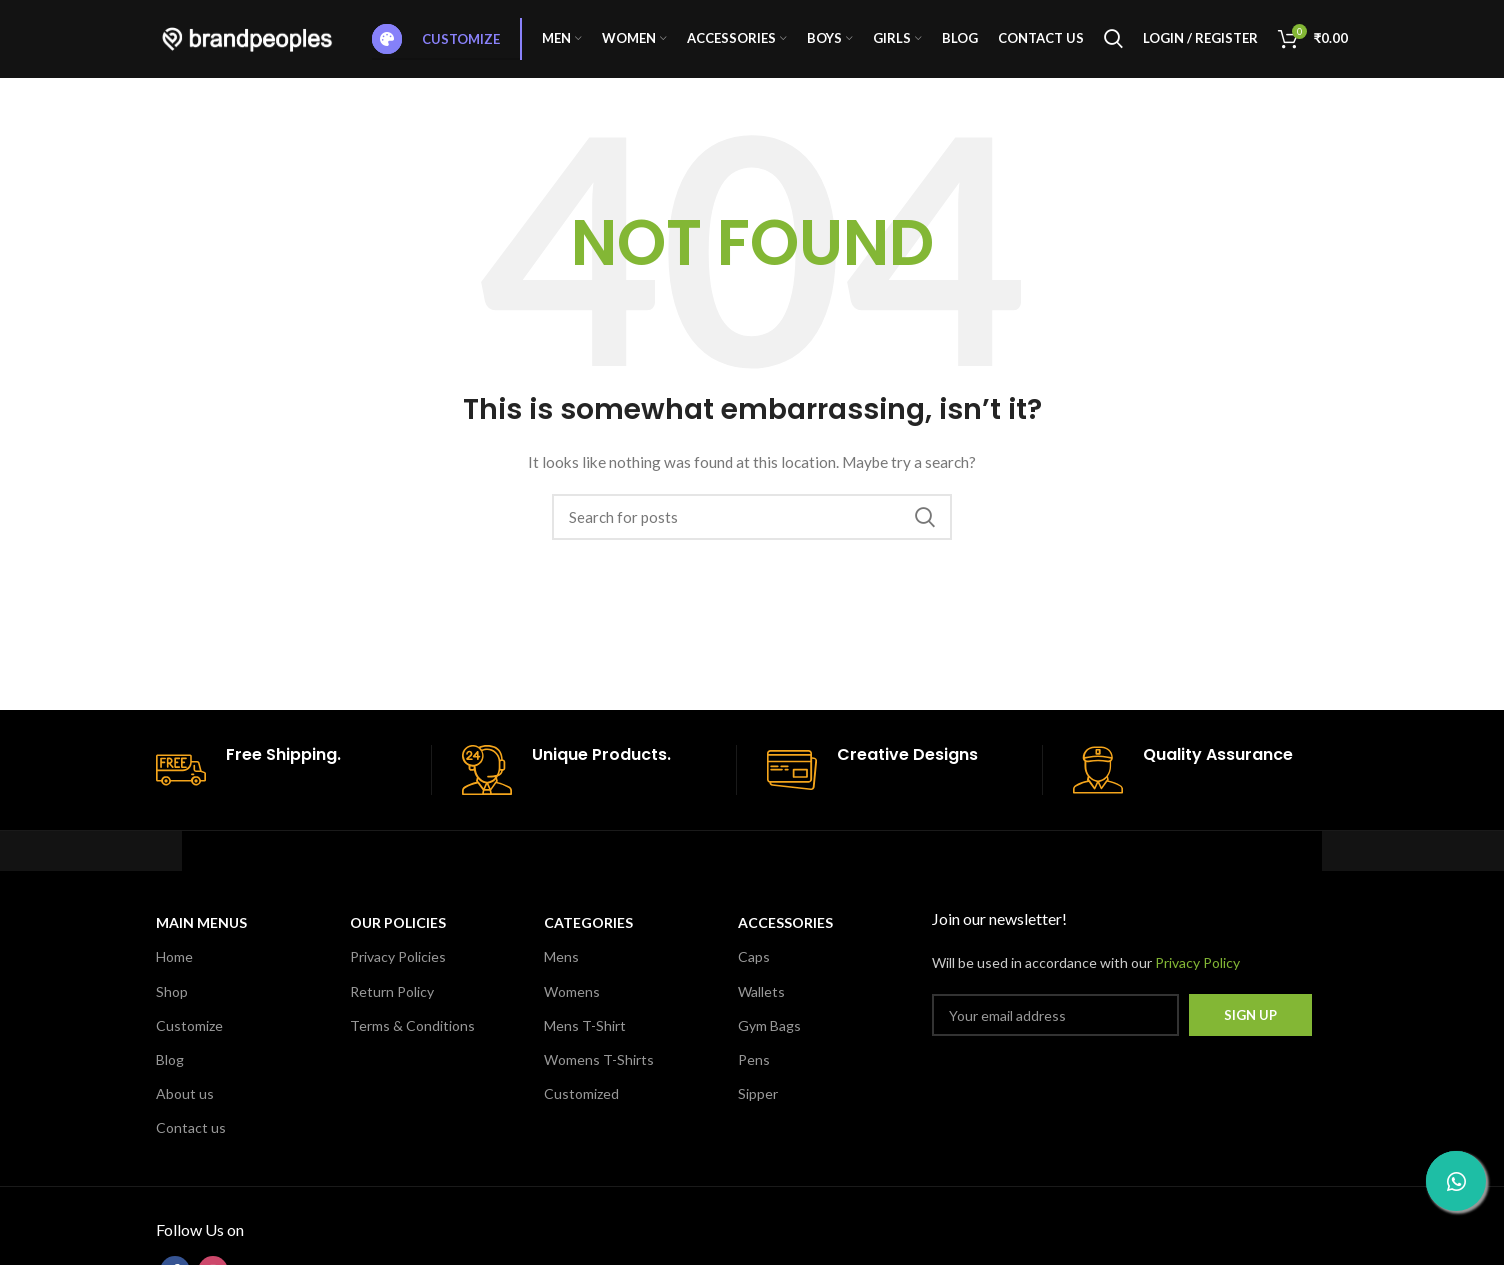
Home (174, 969)
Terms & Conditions (412, 1037)
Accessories (785, 935)
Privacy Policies (398, 969)
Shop (172, 1003)
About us (185, 1105)
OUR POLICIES (398, 935)
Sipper (758, 1105)
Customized (581, 1105)
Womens (572, 1003)
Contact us (191, 1140)
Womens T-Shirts (599, 1071)
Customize (436, 45)
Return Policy (392, 1003)
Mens (561, 969)
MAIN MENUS (201, 935)
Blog (170, 1071)
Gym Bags (769, 1037)
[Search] (1113, 45)
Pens (754, 1071)
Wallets (761, 1003)
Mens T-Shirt (585, 1037)
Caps (754, 969)
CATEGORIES (588, 935)
